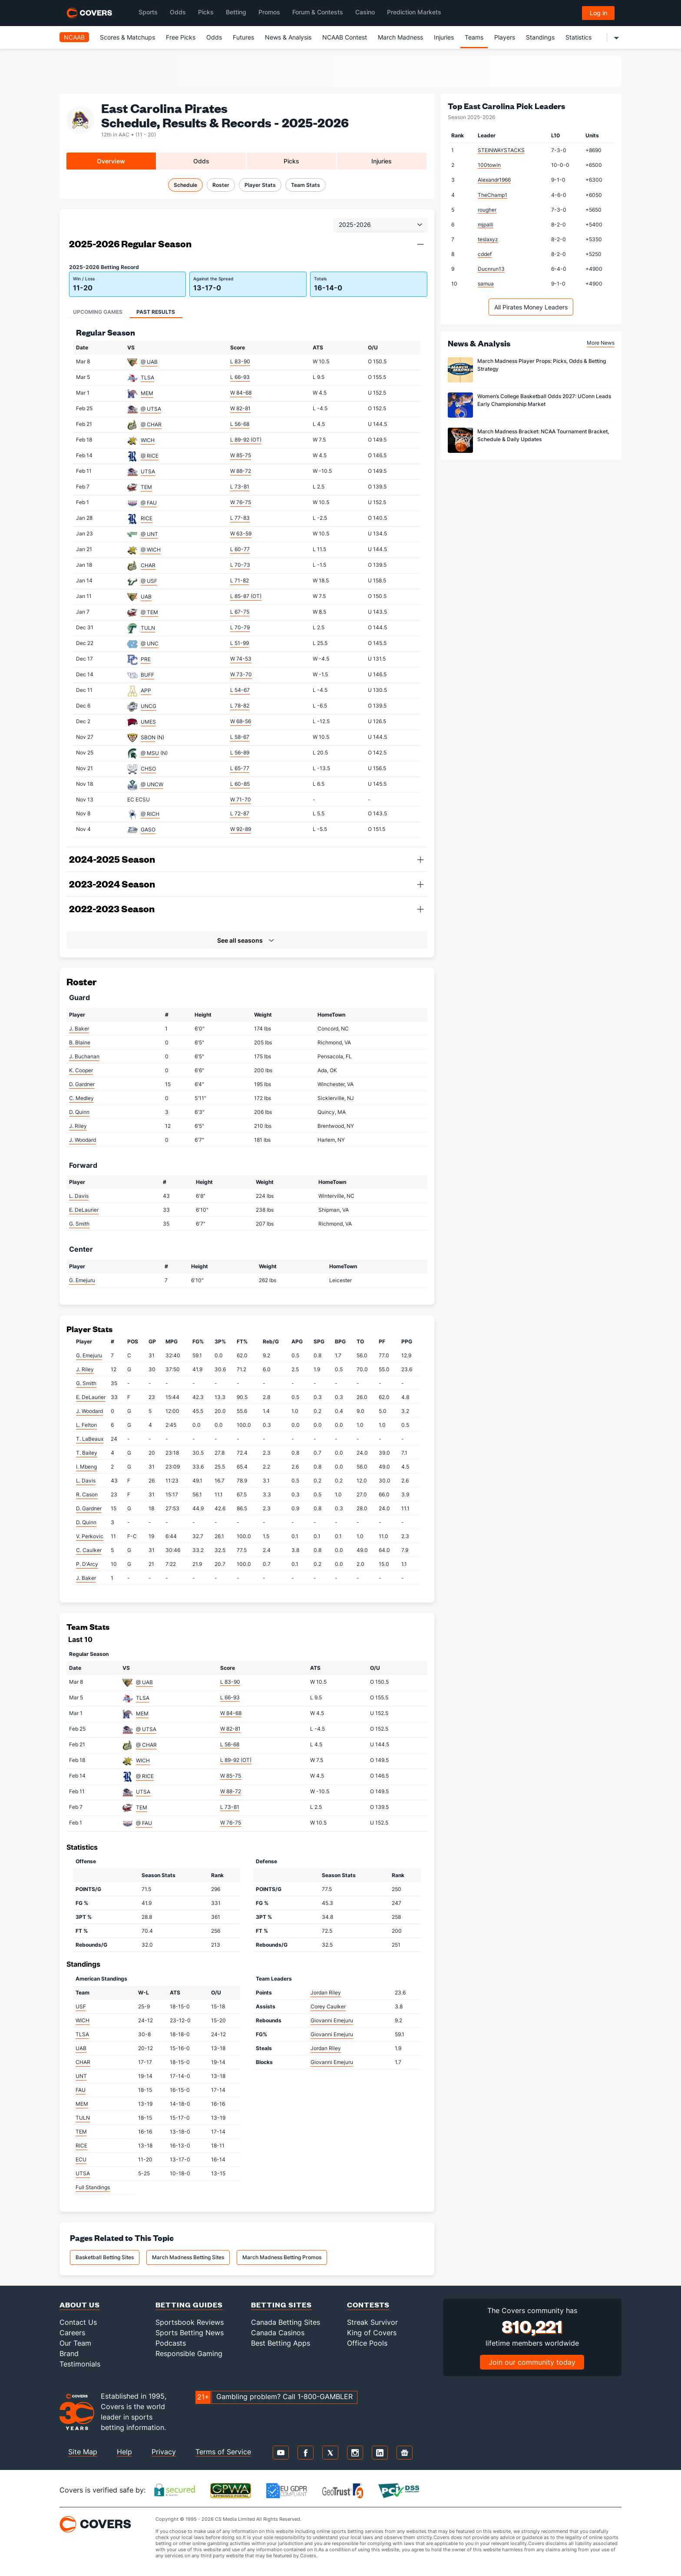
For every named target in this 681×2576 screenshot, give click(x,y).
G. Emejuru (82, 1280)
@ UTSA (151, 409)
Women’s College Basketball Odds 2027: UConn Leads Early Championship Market (544, 400)
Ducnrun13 (491, 269)
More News (601, 342)
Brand (69, 2353)
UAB (146, 596)
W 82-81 (240, 408)
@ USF (149, 581)
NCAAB (74, 37)
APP (146, 690)
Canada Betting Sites (285, 2322)
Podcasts (170, 2343)
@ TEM (149, 612)
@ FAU (149, 502)
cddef (485, 254)
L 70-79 (240, 627)
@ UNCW (152, 784)
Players (504, 37)
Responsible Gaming (188, 2353)
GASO (148, 829)
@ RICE (150, 455)
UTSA (148, 471)
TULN (148, 628)
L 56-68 (239, 424)
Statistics (578, 37)
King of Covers (372, 2332)
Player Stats (260, 185)
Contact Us (78, 2322)
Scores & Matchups (127, 37)
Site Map (82, 2451)
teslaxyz (488, 239)
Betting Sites (281, 2305)
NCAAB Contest (344, 37)
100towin (489, 165)
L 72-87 (239, 813)
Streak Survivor (372, 2322)
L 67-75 (239, 611)
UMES (148, 721)
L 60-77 (240, 549)
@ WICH (151, 549)
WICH (148, 440)
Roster (220, 185)
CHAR (148, 565)
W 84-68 (240, 392)
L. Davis (79, 1196)
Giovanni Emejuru (332, 2020)
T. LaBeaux (89, 1439)
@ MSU (150, 753)
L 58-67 (239, 737)
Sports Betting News (189, 2332)
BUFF (147, 674)
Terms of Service (223, 2451)
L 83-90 (240, 361)
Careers (72, 2332)
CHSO (148, 768)
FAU (81, 2090)
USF (81, 2006)
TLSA (147, 377)
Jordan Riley (326, 1992)
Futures (243, 37)
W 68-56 (240, 721)
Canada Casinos (277, 2332)
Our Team (75, 2343)
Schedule (185, 185)
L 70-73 (240, 565)
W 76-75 (240, 502)
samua (486, 283)
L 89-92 (245, 439)
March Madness (400, 37)
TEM (146, 487)
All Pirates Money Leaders (531, 307)
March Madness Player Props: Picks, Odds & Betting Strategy (541, 365)
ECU (81, 2159)
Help (124, 2451)
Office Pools (367, 2343)
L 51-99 (239, 643)
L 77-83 (240, 518)
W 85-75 (240, 455)
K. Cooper (81, 1070)
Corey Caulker (328, 2006)
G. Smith (79, 1223)
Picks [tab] (291, 161)
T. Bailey (86, 1452)
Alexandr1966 (494, 179)
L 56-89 (239, 752)
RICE (146, 518)
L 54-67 (240, 690)
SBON (148, 737)
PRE (146, 659)
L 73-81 (239, 486)
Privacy (164, 2451)
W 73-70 (241, 674)
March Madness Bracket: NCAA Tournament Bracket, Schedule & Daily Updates (543, 435)
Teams (474, 37)
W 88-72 (240, 471)
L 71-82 (239, 580)
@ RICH (150, 814)
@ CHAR (151, 424)
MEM (147, 393)
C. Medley (81, 1098)
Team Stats (305, 185)
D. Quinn (79, 1112)
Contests (368, 2305)
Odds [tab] (201, 161)
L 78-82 (239, 705)
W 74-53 (240, 658)
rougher (487, 209)
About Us (80, 2305)
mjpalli (485, 224)
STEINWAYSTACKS (501, 150)
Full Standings (93, 2187)
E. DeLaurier (84, 1210)
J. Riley (78, 1126)
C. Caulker (89, 1550)
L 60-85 (240, 784)
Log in (598, 13)
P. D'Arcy (87, 1564)
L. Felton (86, 1425)
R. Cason (87, 1494)
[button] (420, 244)
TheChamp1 (492, 195)
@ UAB (149, 362)
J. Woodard (82, 1140)
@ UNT (149, 534)
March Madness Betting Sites (188, 2257)
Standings (540, 37)
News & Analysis (288, 37)
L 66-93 (240, 377)
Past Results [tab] (155, 312)
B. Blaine (79, 1042)
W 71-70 (240, 799)
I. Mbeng (86, 1466)
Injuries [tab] (381, 161)
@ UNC (150, 643)
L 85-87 (245, 596)
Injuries (444, 37)
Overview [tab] (111, 161)
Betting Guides (189, 2305)
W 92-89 (240, 829)
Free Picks (180, 37)
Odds (214, 37)
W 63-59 (240, 533)
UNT (81, 2076)
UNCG (148, 706)
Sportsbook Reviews (189, 2322)
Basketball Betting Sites (105, 2257)
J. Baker (79, 1028)
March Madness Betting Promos (281, 2257)
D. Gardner (82, 1084)
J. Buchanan (84, 1056)
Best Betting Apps (280, 2343)
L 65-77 (239, 768)
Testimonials (80, 2364)
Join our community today (532, 2362)
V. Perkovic (89, 1536)
